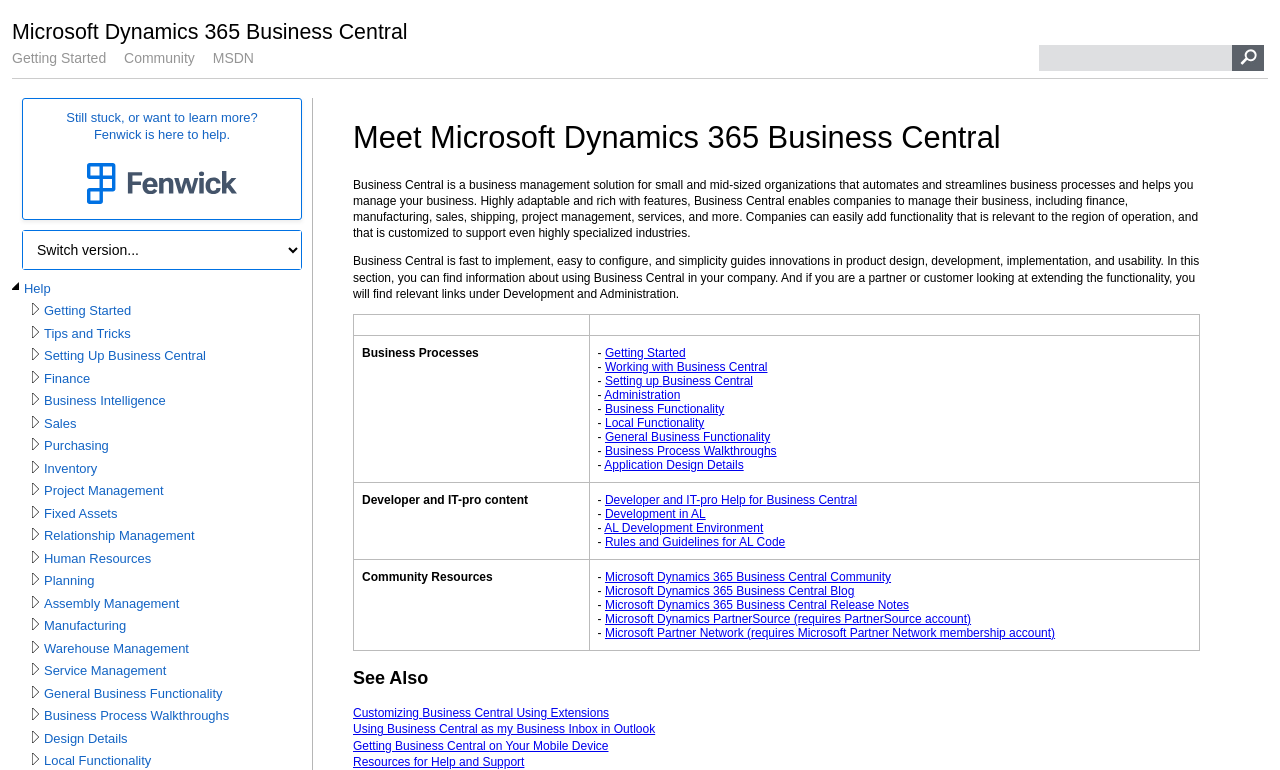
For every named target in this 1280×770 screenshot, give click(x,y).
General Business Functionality (133, 693)
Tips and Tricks (87, 333)
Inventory (70, 468)
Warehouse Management (116, 648)
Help (37, 288)
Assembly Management (111, 603)
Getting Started (59, 58)
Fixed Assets (80, 513)
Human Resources (97, 558)
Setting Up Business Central (125, 355)
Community (159, 58)
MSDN (233, 58)
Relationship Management (119, 535)
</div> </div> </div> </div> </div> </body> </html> (781, 195)
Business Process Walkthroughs (136, 715)
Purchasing (76, 445)
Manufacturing (85, 625)
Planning (69, 580)
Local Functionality (97, 760)
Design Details (86, 738)
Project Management (104, 490)
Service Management (105, 670)
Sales (60, 423)
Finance (67, 378)
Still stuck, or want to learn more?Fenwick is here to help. (162, 159)
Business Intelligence (105, 400)
